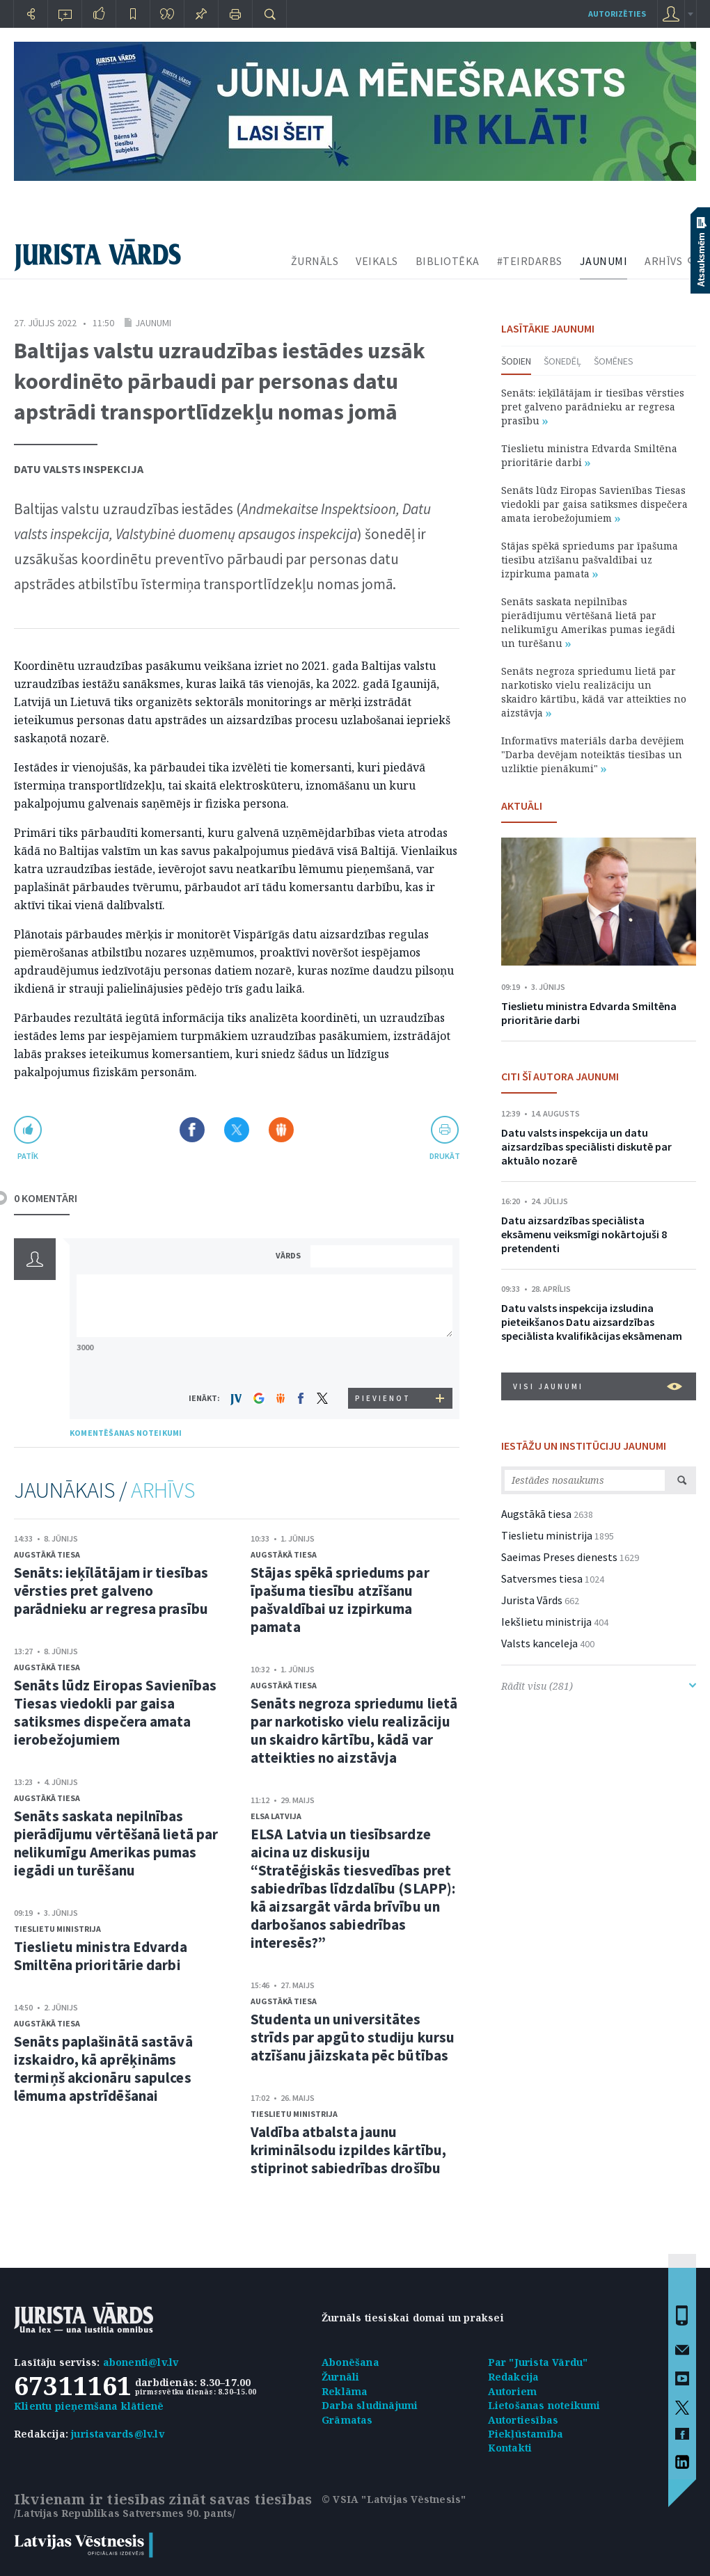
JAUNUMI (604, 261)
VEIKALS (377, 261)
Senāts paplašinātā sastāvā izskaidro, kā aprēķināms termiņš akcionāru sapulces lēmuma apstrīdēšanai (103, 2068)
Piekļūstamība (526, 2433)
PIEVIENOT (383, 1398)
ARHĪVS (663, 261)
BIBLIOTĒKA (448, 261)
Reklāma (345, 2391)
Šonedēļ (562, 361)
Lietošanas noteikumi (544, 2405)
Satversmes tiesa (542, 1578)
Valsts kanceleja (539, 1643)
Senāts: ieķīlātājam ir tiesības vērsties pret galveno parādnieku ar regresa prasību (111, 1590)
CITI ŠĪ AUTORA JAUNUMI (560, 1076)
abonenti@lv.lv (141, 2362)
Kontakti (510, 2447)
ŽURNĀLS (315, 261)
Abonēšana (350, 2362)
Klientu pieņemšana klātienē (89, 2406)
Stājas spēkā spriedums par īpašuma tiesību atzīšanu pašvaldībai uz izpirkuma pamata (340, 1599)
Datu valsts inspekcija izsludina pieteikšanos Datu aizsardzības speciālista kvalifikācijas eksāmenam (591, 1322)
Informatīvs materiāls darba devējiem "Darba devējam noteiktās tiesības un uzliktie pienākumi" (592, 754)
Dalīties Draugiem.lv (281, 1129)
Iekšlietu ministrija (546, 1622)
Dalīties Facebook (192, 1129)
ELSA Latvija (276, 1816)
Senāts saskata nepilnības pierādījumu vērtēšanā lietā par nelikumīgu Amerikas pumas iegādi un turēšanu (116, 1843)
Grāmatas (347, 2419)
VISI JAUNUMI (597, 1386)
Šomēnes (613, 361)
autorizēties (617, 13)
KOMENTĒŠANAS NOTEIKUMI (126, 1432)
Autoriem (512, 2391)
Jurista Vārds (531, 1600)
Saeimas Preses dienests (559, 1557)
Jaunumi (153, 323)
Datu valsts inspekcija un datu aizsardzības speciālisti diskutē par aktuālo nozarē (586, 1146)
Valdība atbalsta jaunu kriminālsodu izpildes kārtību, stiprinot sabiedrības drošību (348, 2149)
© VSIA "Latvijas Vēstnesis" (394, 2499)
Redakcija (513, 2376)
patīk (27, 1156)
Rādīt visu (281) (598, 1686)
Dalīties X (236, 1129)
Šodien (516, 361)
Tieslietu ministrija (57, 1928)
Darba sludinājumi (370, 2405)
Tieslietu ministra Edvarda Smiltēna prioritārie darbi (100, 1955)
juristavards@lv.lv (117, 2433)
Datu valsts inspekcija (78, 469)
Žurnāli (340, 2376)
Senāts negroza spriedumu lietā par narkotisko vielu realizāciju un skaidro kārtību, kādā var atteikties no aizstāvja (354, 1730)
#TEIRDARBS (529, 261)
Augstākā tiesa (47, 1554)
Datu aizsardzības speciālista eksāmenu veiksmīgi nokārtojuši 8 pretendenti (584, 1234)
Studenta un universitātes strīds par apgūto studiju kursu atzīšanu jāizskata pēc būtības (353, 2037)
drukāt (444, 1156)
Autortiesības (523, 2419)
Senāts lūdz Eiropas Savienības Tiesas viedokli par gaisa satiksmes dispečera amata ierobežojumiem (115, 1712)
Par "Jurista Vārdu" (538, 2362)
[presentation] (383, 1361)
